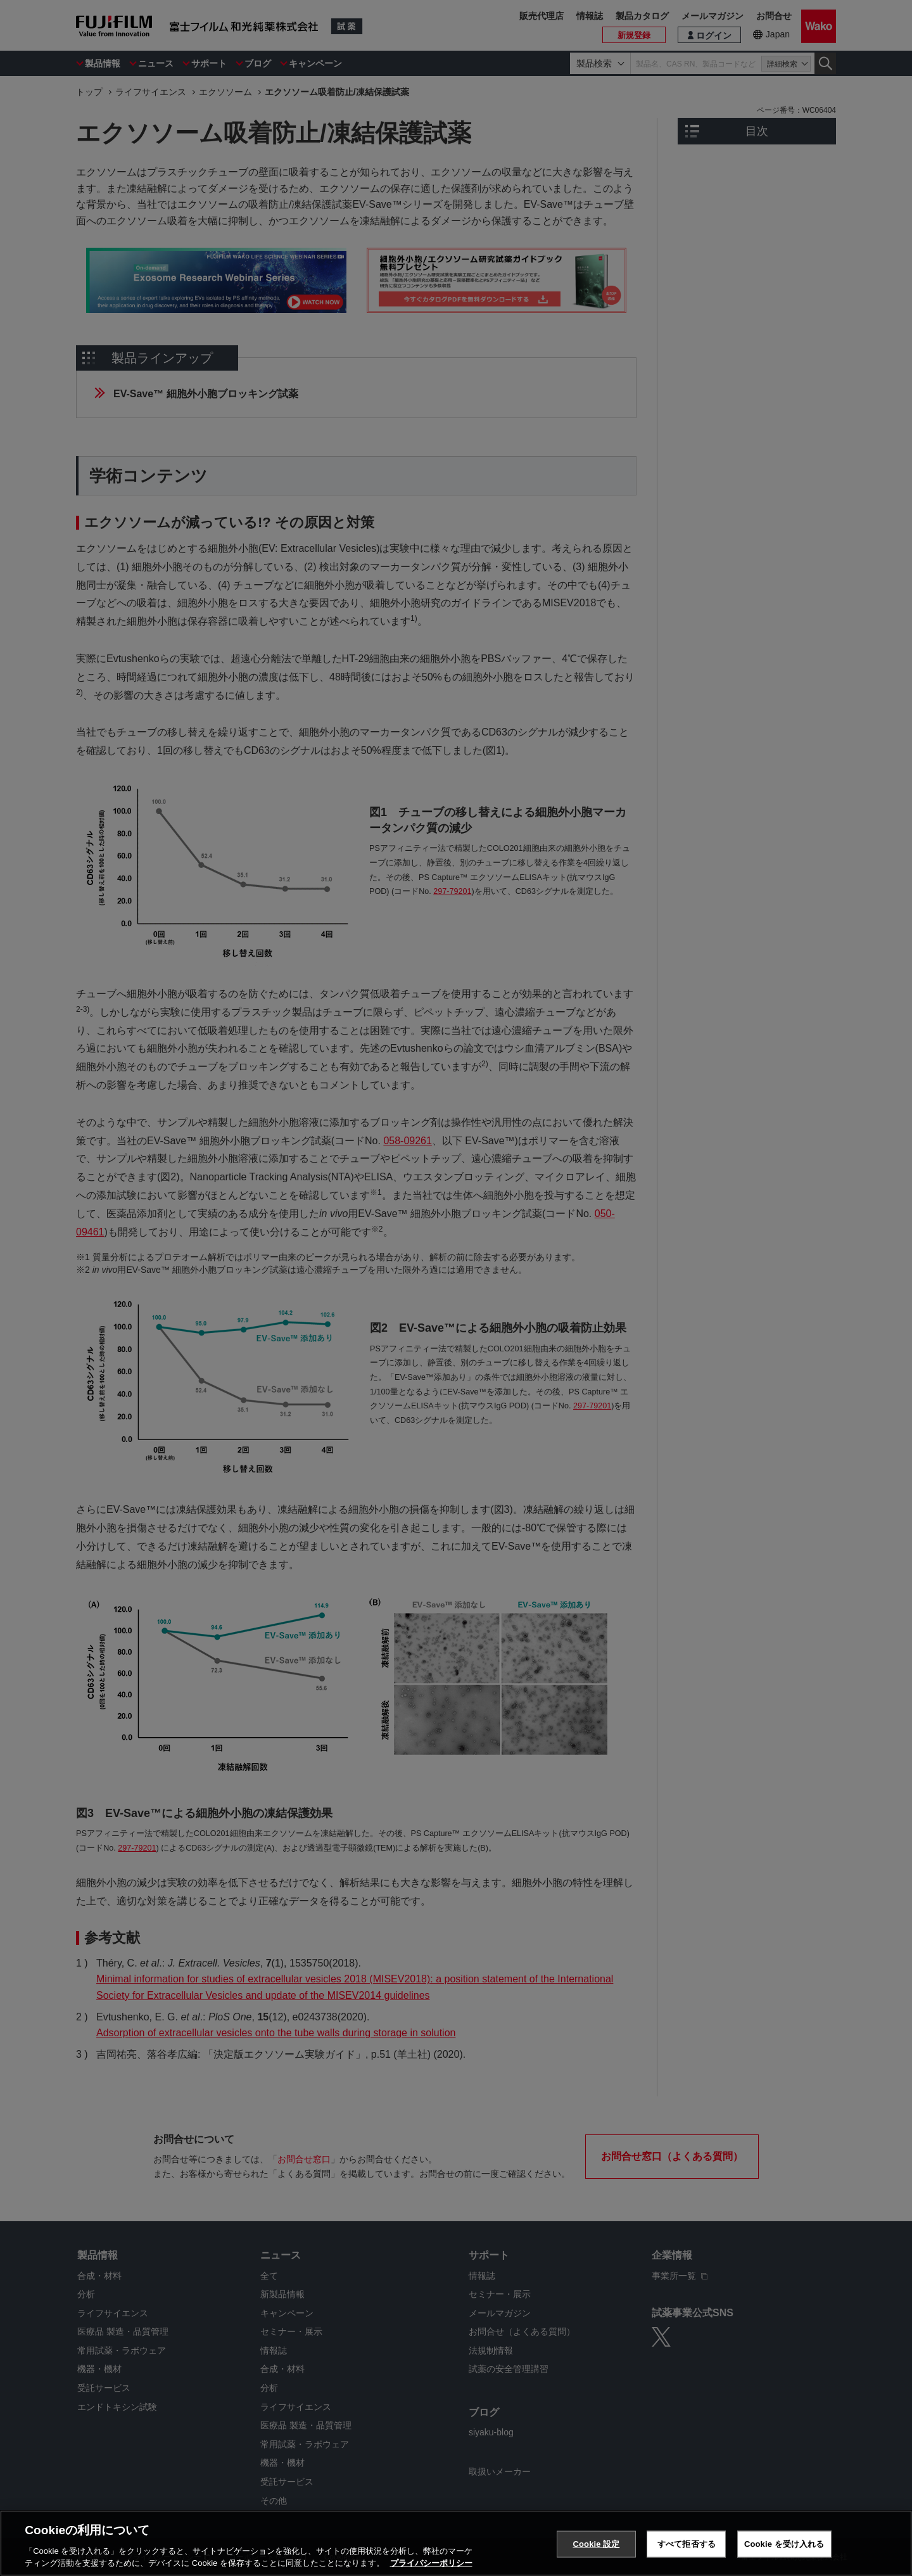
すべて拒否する (686, 2544)
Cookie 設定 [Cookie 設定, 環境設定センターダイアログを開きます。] (596, 2544)
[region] (456, 2543)
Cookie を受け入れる (784, 2544)
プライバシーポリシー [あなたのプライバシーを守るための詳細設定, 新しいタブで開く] (431, 2563)
